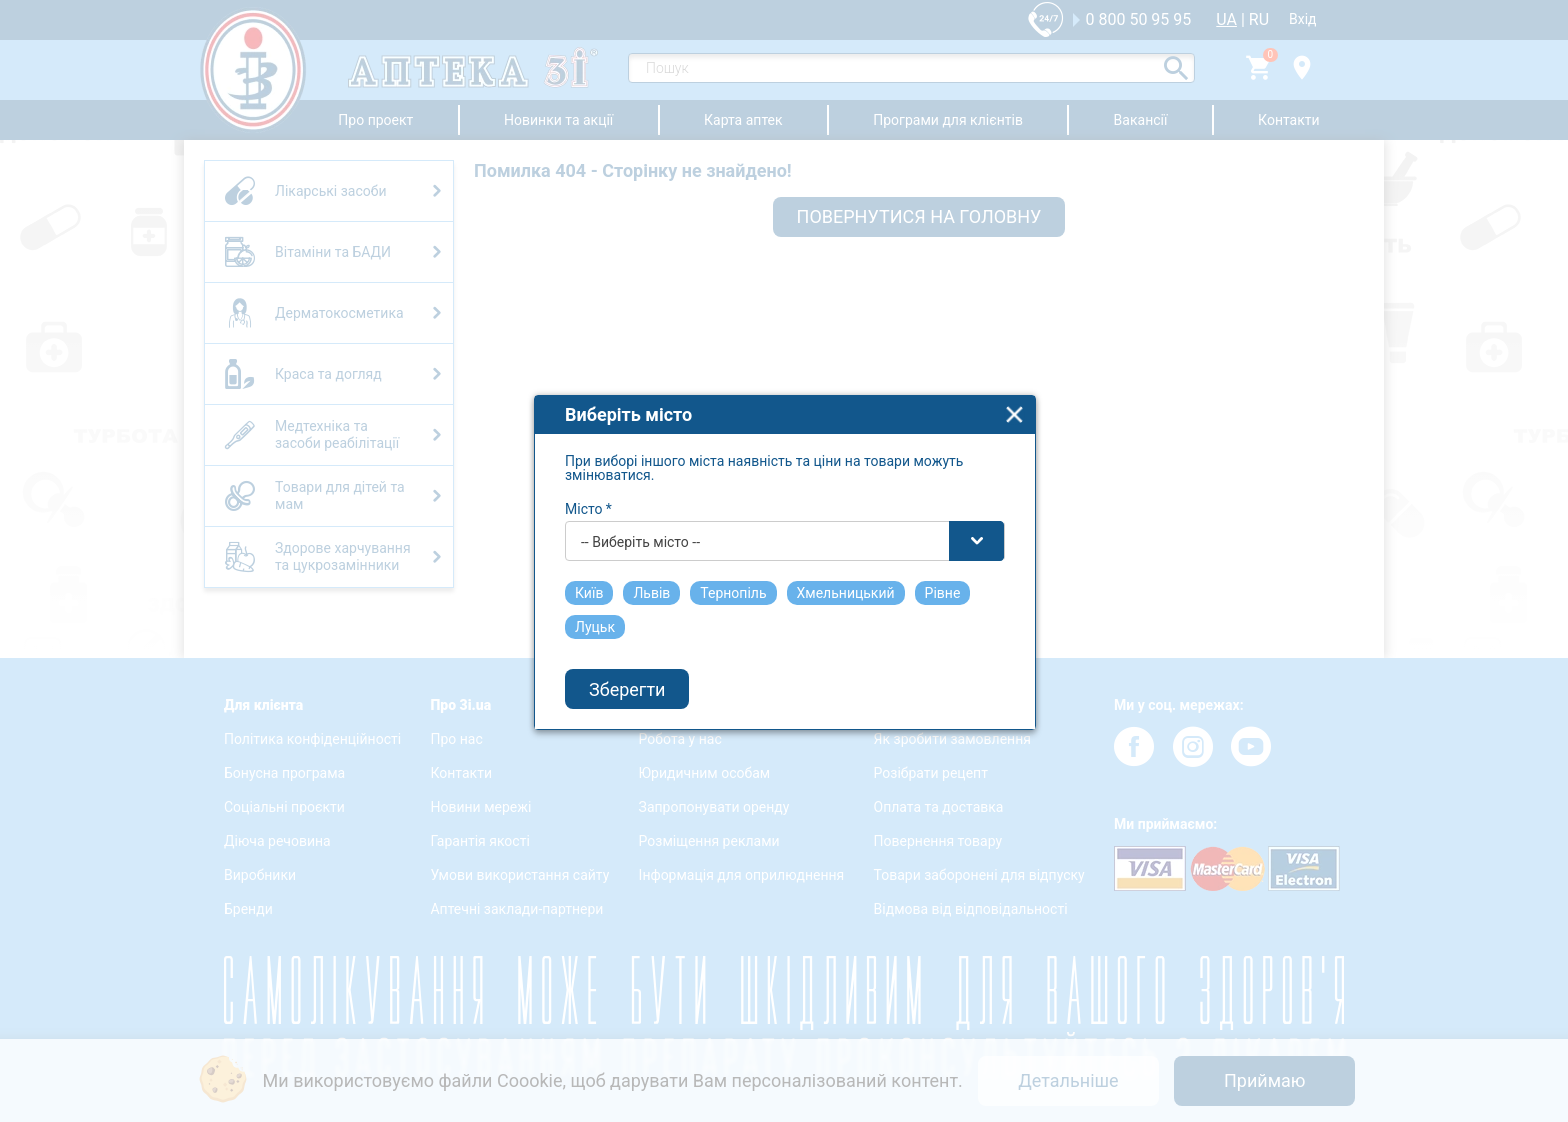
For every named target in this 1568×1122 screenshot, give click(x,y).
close (1014, 395)
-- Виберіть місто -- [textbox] (640, 523)
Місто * (588, 490)
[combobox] (785, 522)
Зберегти (627, 670)
